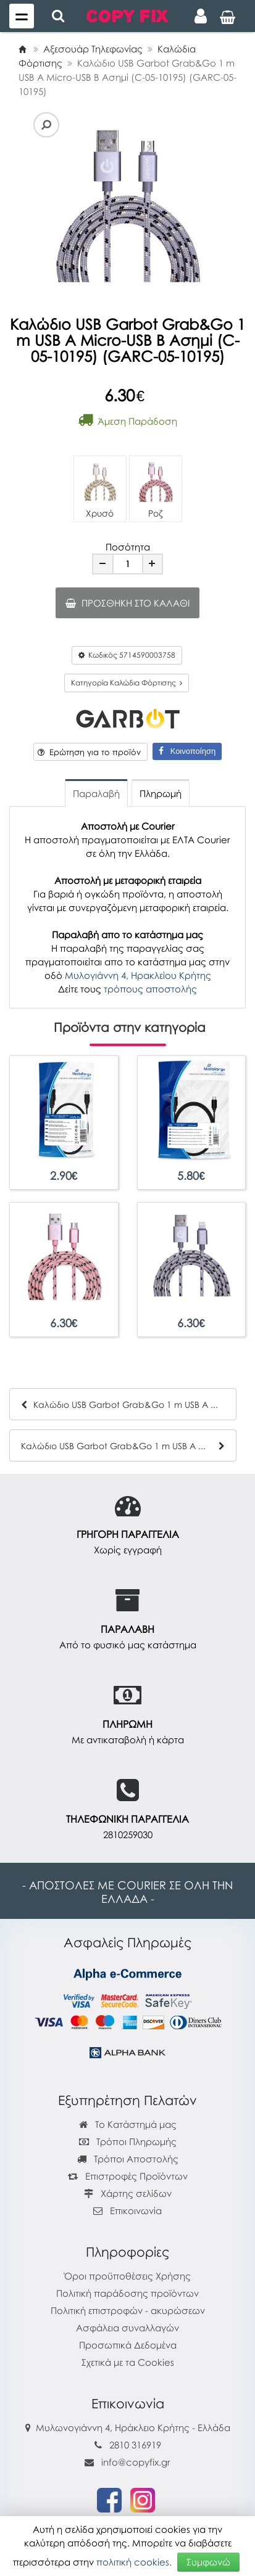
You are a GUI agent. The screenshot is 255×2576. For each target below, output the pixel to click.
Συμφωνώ (208, 2561)
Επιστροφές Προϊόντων (128, 2175)
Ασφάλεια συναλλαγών (127, 2327)
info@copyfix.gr (127, 2462)
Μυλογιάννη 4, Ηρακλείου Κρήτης (138, 975)
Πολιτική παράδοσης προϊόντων (127, 2293)
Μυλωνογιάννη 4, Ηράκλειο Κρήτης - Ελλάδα (133, 2427)
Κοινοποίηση (187, 751)
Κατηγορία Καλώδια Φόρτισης (126, 682)
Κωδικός (126, 655)
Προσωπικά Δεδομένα (128, 2344)
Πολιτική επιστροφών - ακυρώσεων (128, 2310)
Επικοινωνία (136, 2210)
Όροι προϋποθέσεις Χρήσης (127, 2275)
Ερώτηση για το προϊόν (89, 752)
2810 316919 (135, 2444)
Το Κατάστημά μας (128, 2124)
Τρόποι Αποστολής (127, 2158)
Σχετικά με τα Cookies (128, 2362)
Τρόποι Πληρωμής (128, 2141)
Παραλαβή (96, 793)
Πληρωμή (161, 793)
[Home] (22, 48)
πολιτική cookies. (134, 2561)
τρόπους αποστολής (150, 988)
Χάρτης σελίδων (128, 2193)
